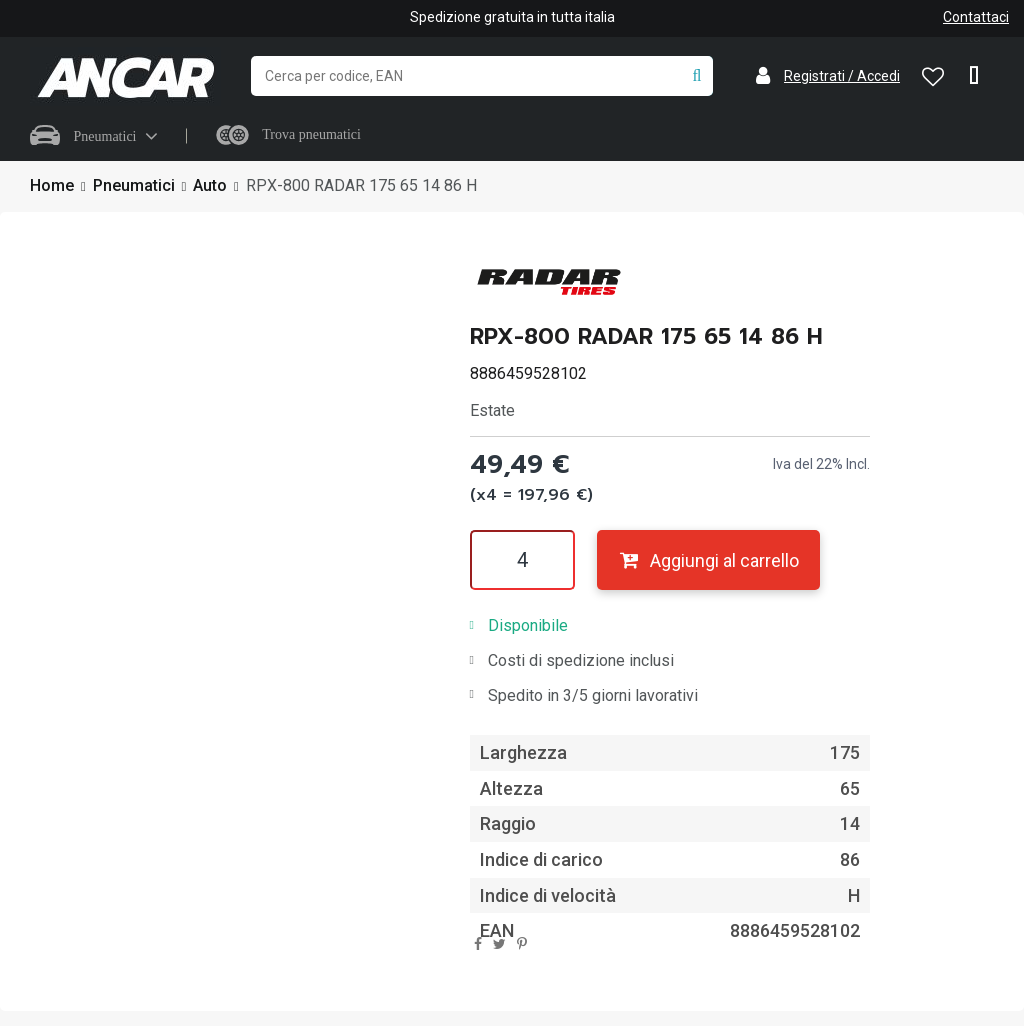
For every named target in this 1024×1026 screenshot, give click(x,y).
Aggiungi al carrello (708, 560)
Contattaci (976, 17)
